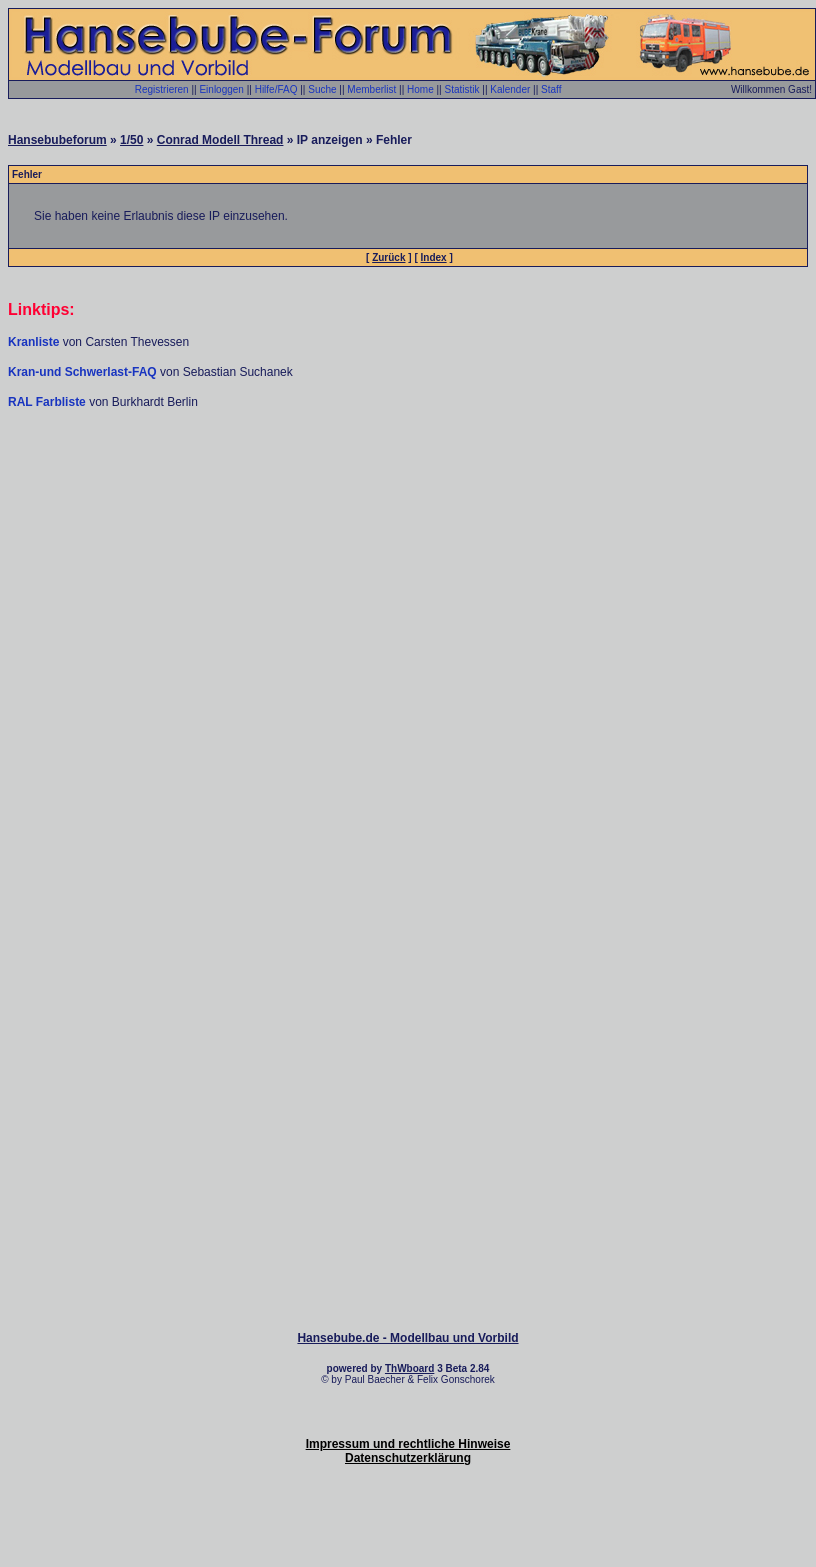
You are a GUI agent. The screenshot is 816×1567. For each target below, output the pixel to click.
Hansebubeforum (57, 140)
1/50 (131, 140)
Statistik (461, 89)
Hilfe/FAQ (276, 89)
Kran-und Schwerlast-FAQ (84, 372)
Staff (551, 89)
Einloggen (221, 89)
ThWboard (409, 1368)
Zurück (388, 257)
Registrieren (162, 89)
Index (434, 257)
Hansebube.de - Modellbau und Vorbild (407, 1338)
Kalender (510, 89)
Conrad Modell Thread (220, 140)
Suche (322, 89)
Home (420, 89)
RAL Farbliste (48, 402)
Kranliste (33, 342)
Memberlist (371, 89)
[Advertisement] (408, 565)
